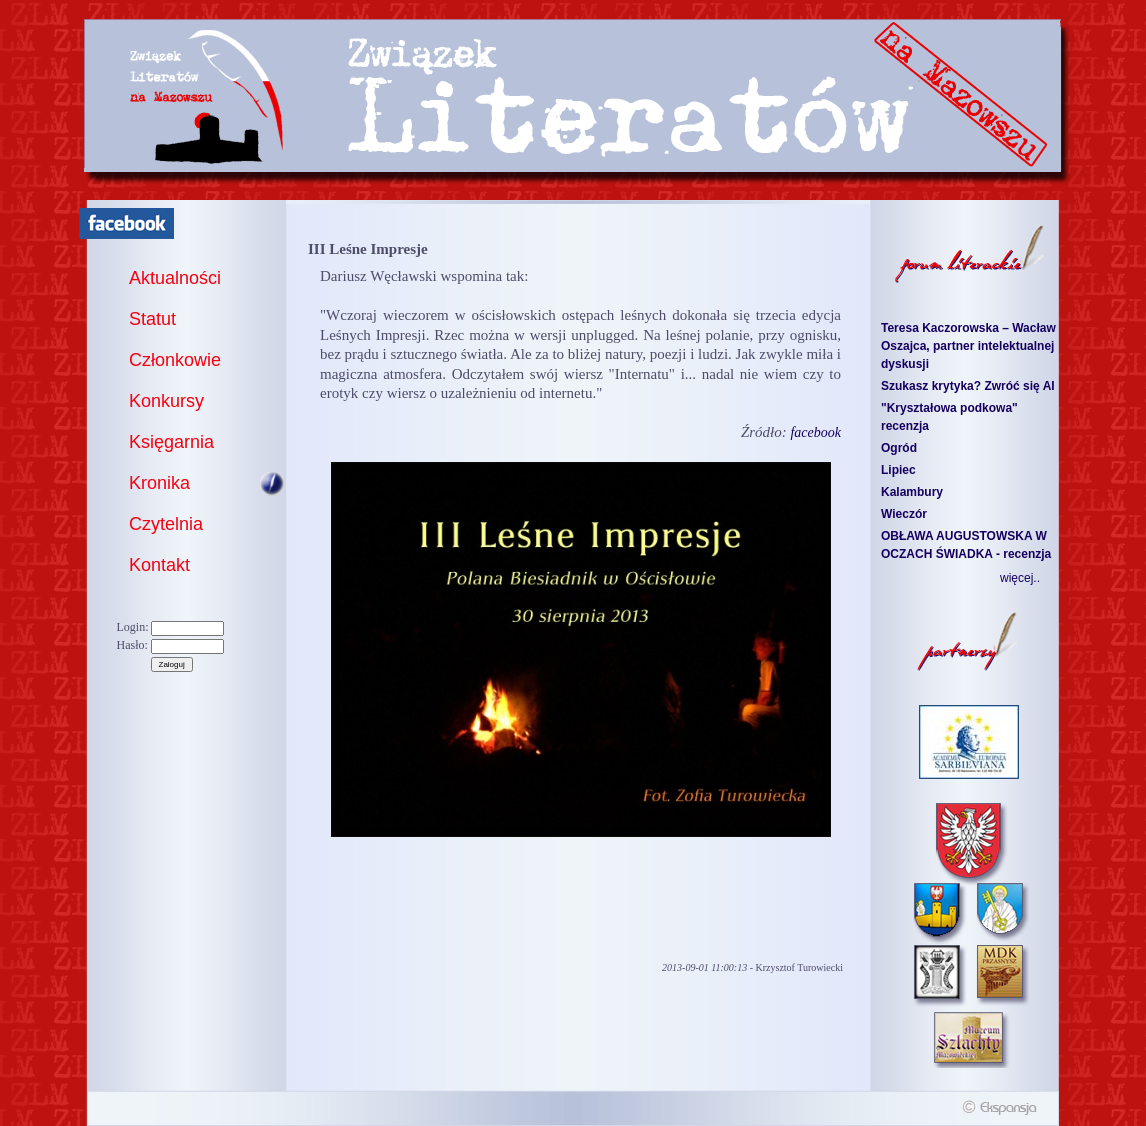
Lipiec (898, 470)
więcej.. (1020, 578)
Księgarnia (171, 442)
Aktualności (175, 278)
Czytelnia (166, 524)
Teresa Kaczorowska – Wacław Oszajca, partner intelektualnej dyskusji (968, 346)
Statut (152, 319)
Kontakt (159, 565)
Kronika (159, 483)
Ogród (899, 448)
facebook (815, 432)
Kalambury (912, 492)
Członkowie (175, 360)
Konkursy (166, 401)
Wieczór (904, 514)
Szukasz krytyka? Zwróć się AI (968, 386)
